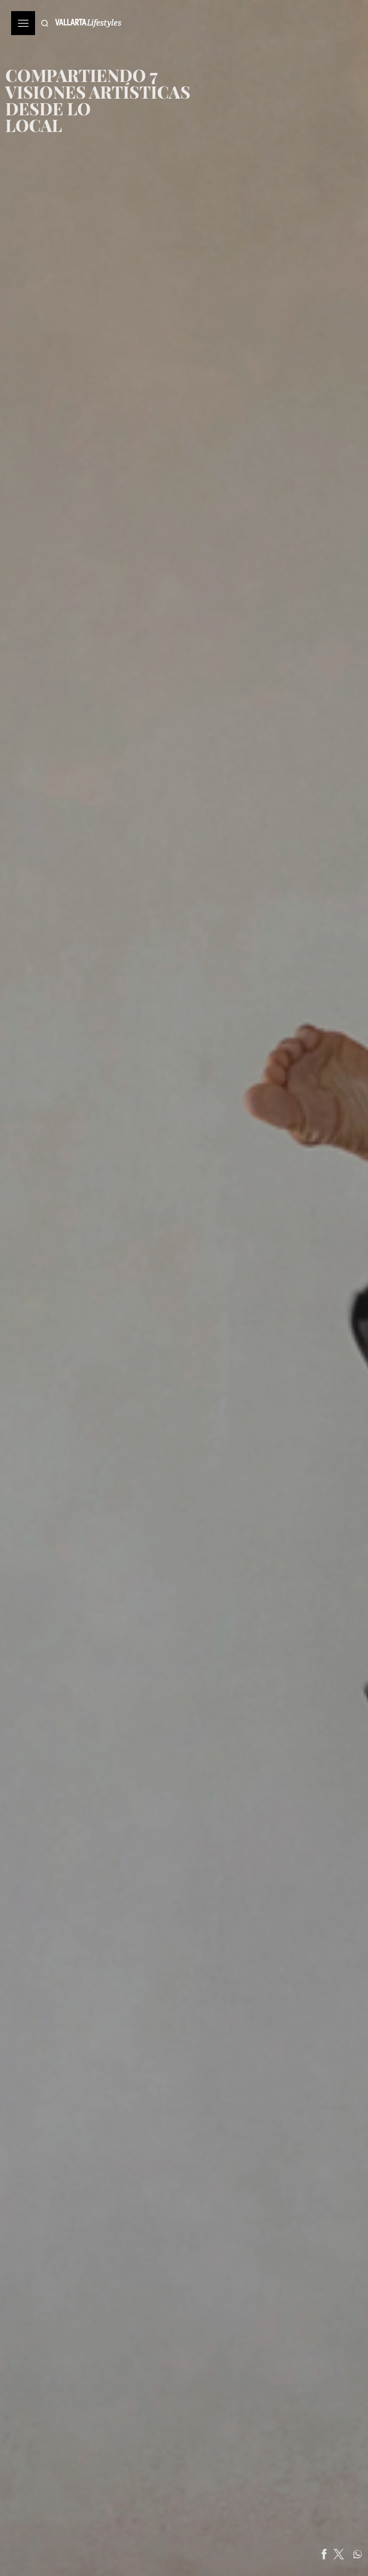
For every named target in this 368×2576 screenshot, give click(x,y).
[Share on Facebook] (346, 2554)
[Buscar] (45, 23)
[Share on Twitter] (361, 2554)
